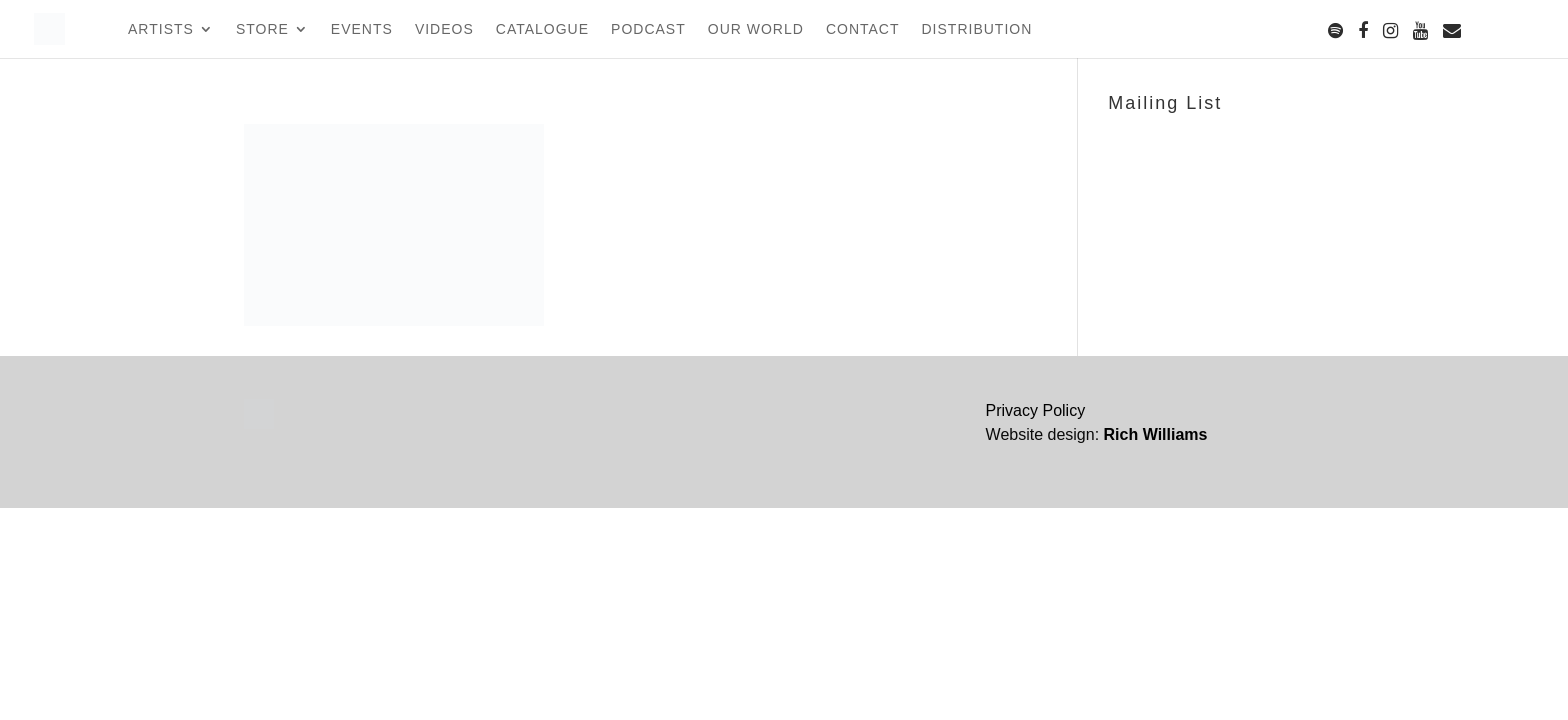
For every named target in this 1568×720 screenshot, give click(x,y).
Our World (756, 29)
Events (362, 29)
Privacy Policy (1036, 410)
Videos (444, 29)
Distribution (977, 29)
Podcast (648, 29)
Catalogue (542, 29)
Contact (863, 29)
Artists (161, 29)
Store (262, 29)
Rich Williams (1156, 434)
